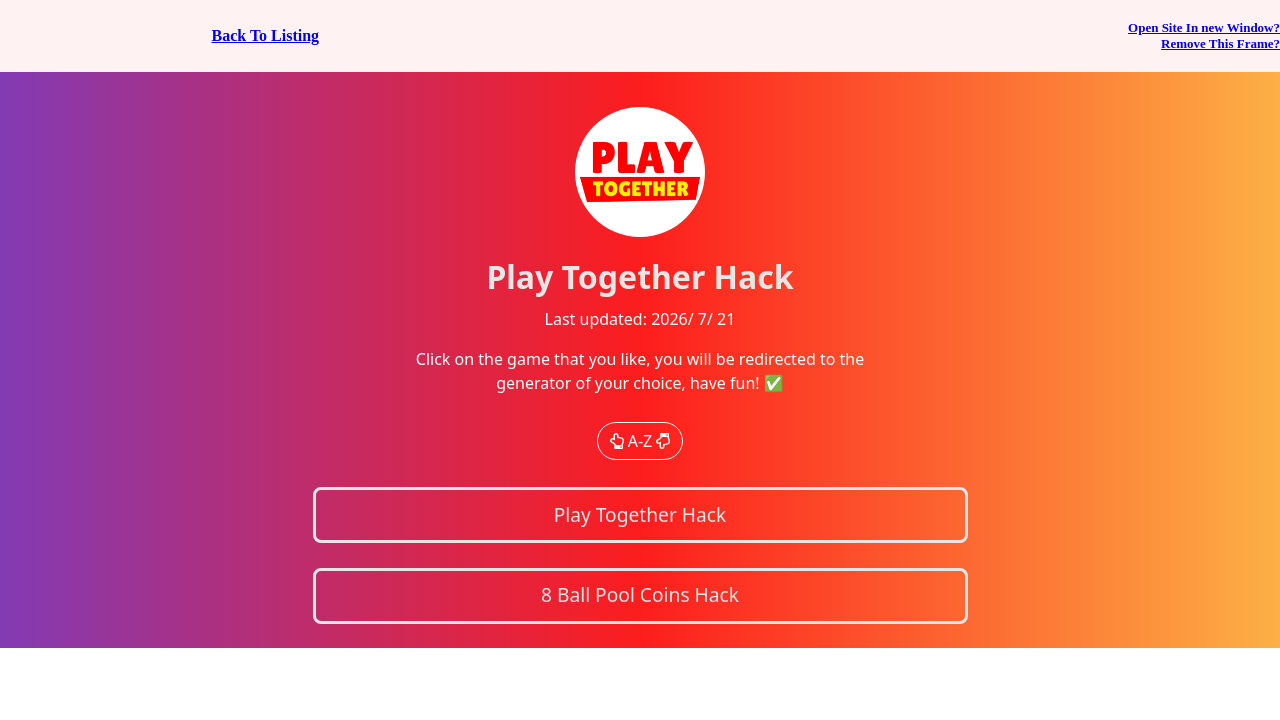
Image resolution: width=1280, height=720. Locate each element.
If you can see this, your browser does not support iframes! (640, 360)
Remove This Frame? (1220, 43)
